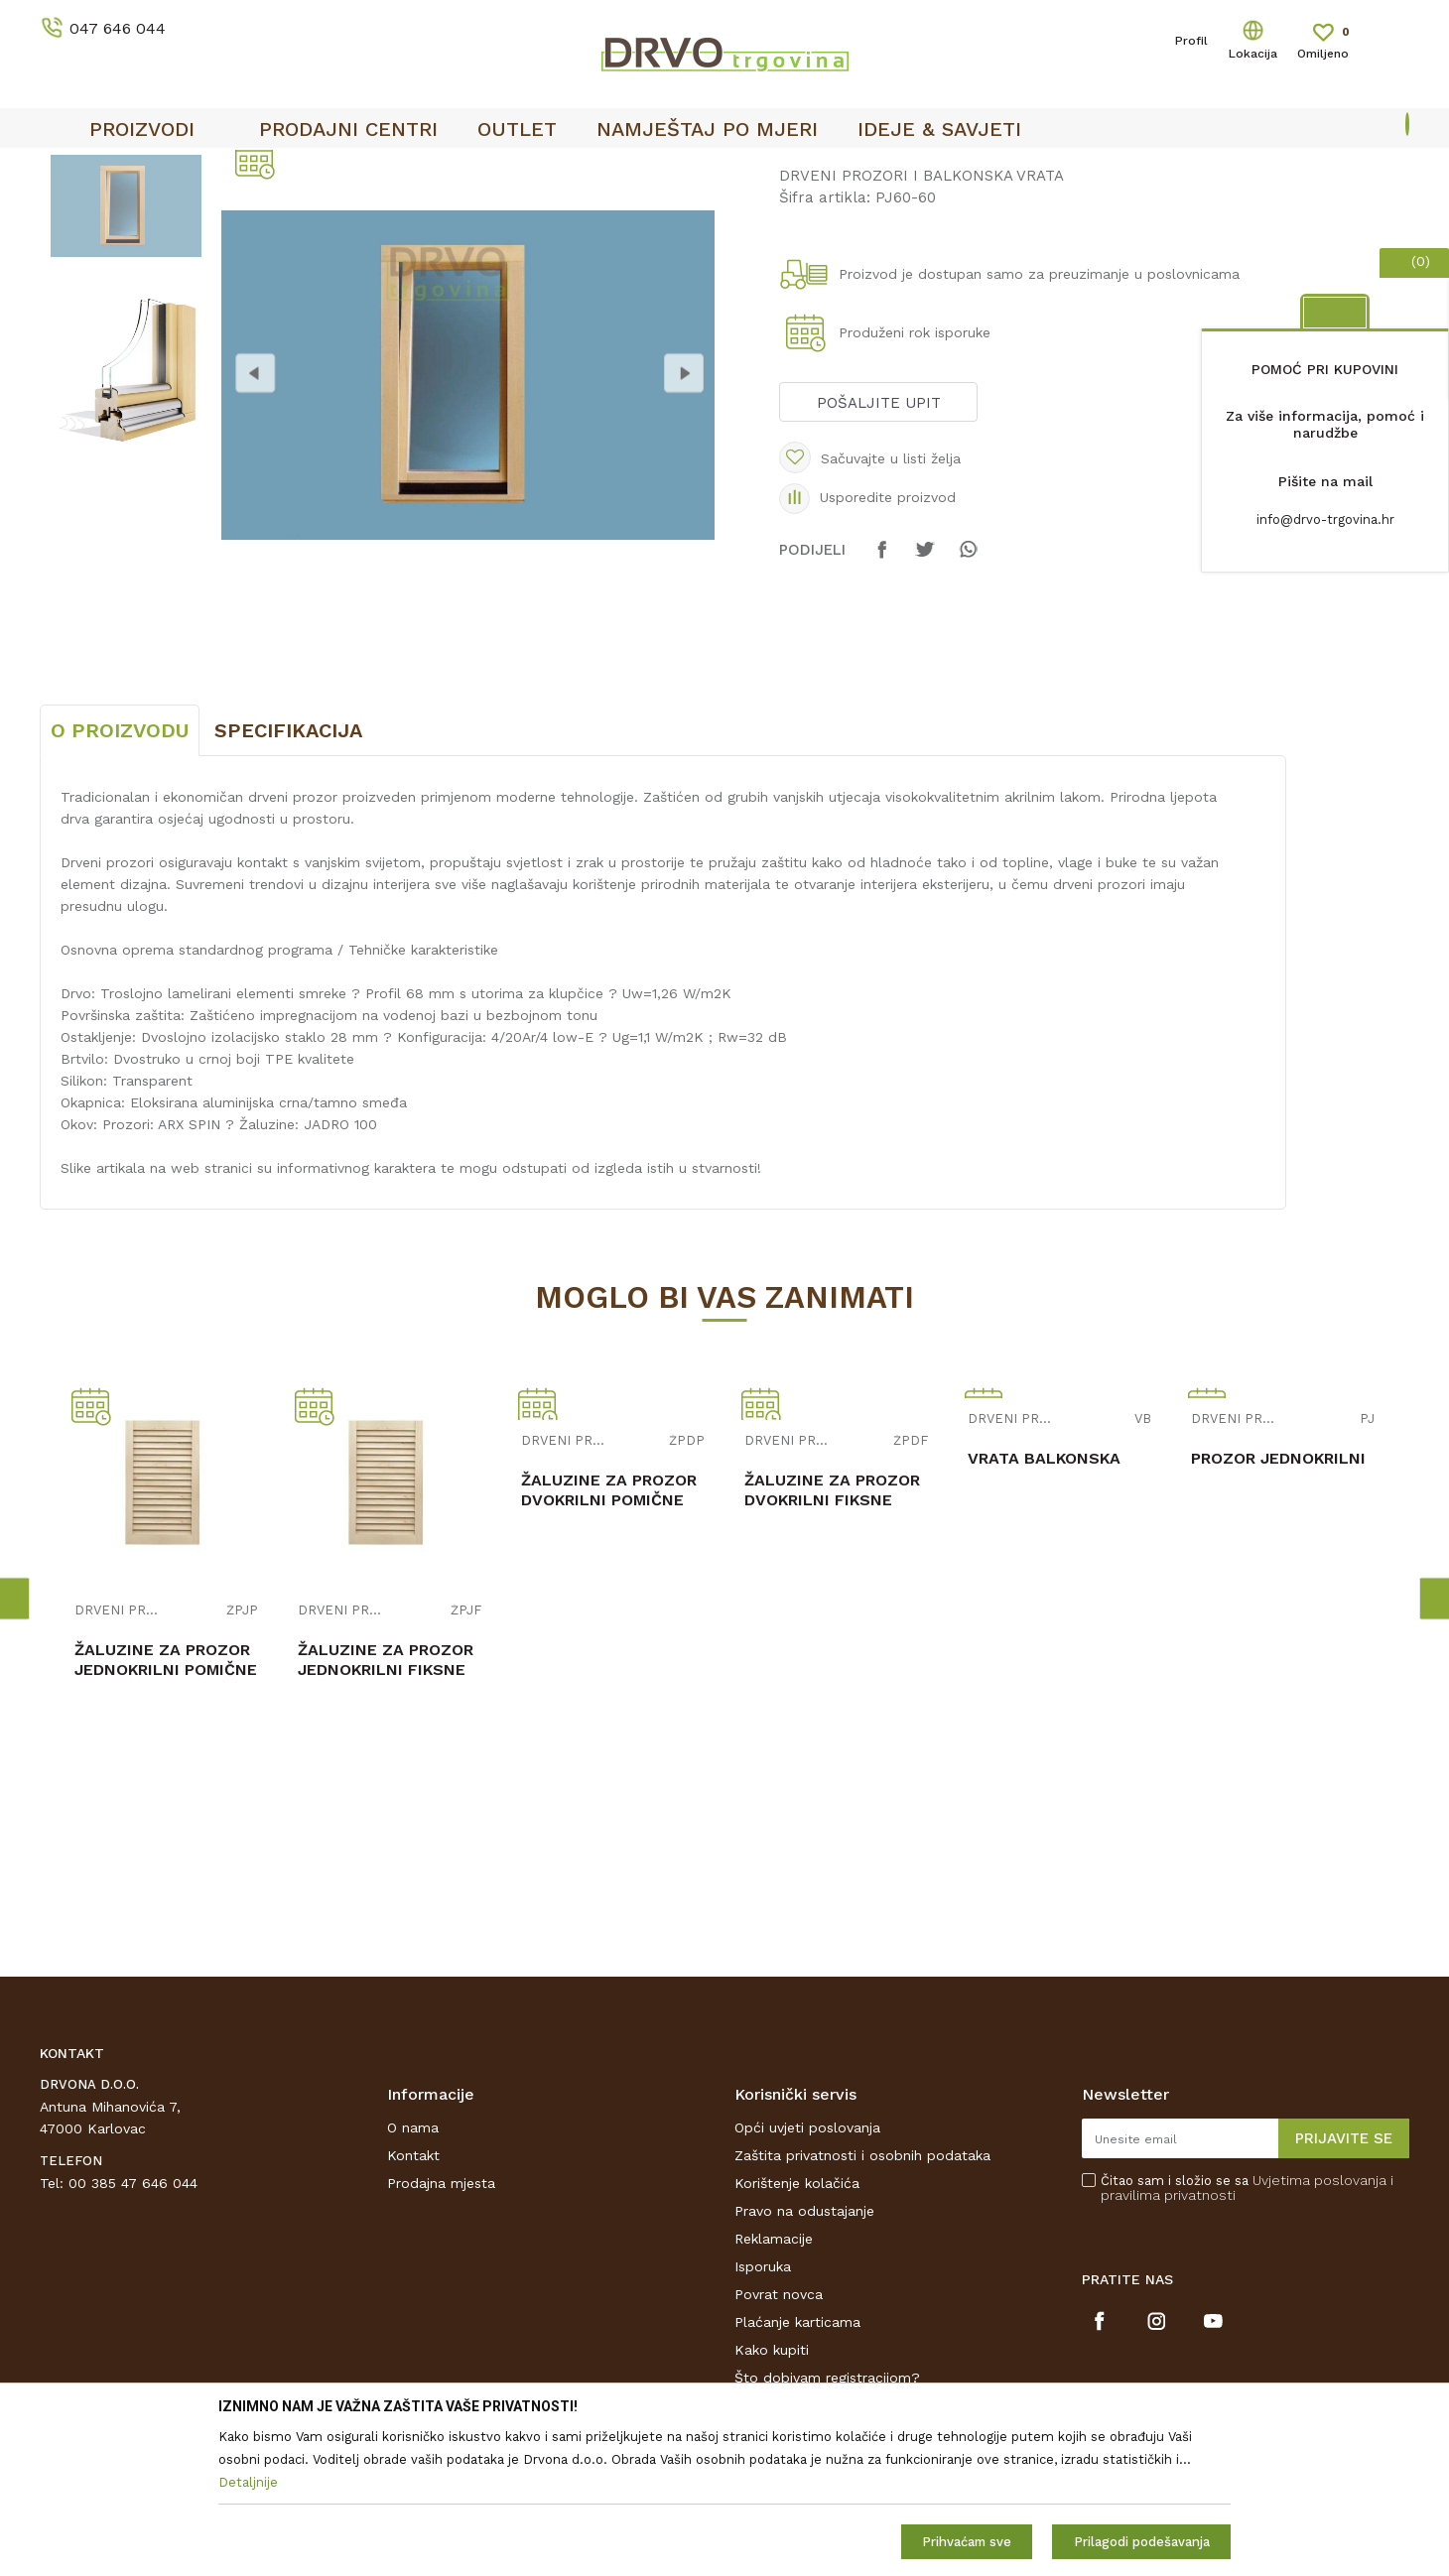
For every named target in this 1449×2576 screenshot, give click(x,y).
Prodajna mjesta (441, 2331)
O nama (413, 2275)
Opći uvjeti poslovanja (807, 2275)
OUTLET (722, 170)
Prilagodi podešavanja (1142, 2541)
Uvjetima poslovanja (1319, 2328)
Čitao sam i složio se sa (1247, 2336)
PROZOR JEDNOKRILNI (1278, 1606)
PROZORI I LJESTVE (177, 209)
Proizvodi (68, 209)
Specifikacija (288, 878)
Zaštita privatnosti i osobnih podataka (862, 2303)
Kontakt (413, 2303)
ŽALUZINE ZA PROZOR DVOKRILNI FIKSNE (832, 1637)
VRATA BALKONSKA (1044, 1606)
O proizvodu (120, 878)
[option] (724, 170)
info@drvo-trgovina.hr (1325, 519)
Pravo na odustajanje (804, 2359)
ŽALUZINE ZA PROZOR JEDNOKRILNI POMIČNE (165, 1807)
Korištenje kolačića (796, 2331)
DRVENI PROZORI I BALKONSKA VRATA (382, 209)
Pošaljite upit (879, 551)
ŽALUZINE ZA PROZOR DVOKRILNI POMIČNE (609, 1637)
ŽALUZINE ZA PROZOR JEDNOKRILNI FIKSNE (385, 1807)
